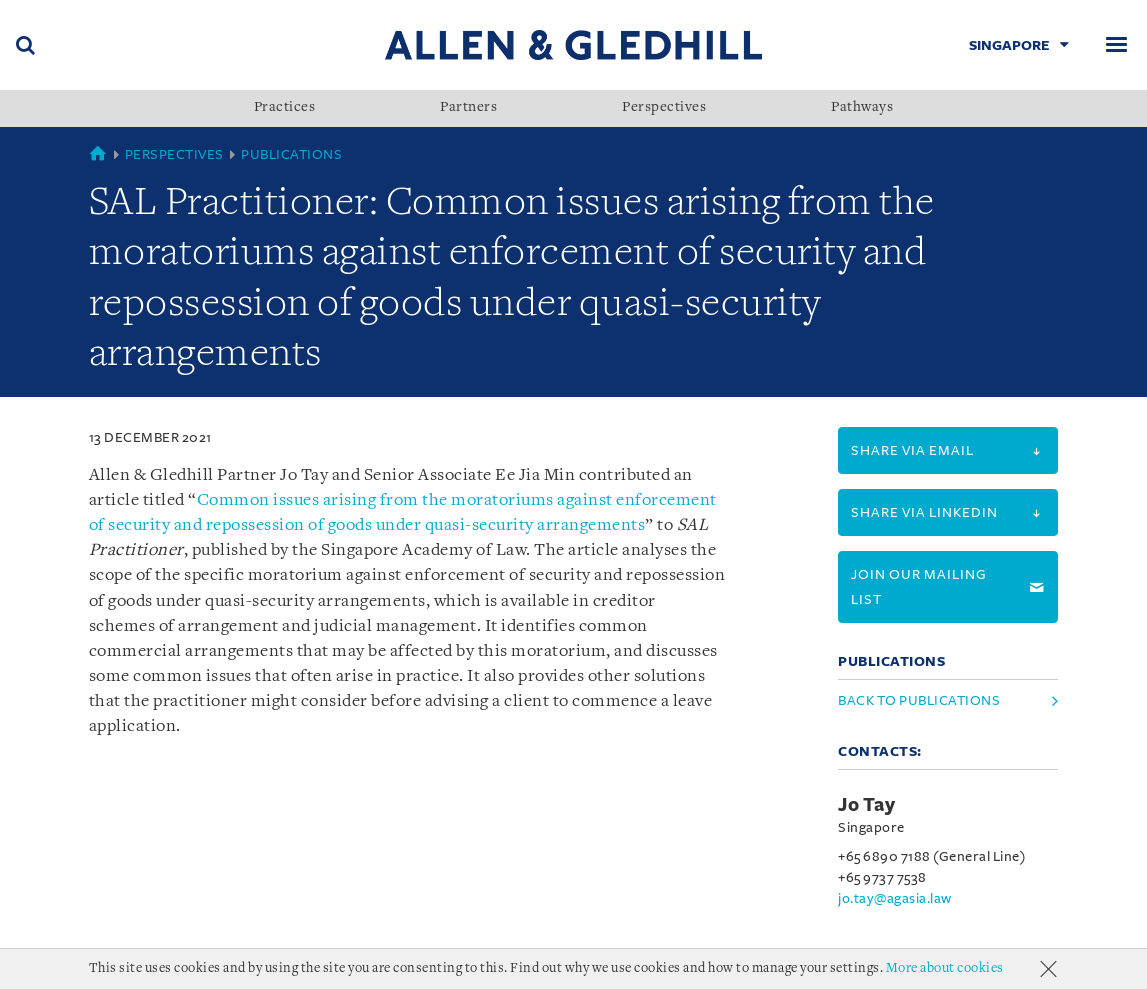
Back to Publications (919, 700)
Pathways (862, 108)
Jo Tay (866, 805)
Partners (468, 108)
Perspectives (664, 108)
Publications (291, 154)
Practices (285, 108)
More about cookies (945, 968)
